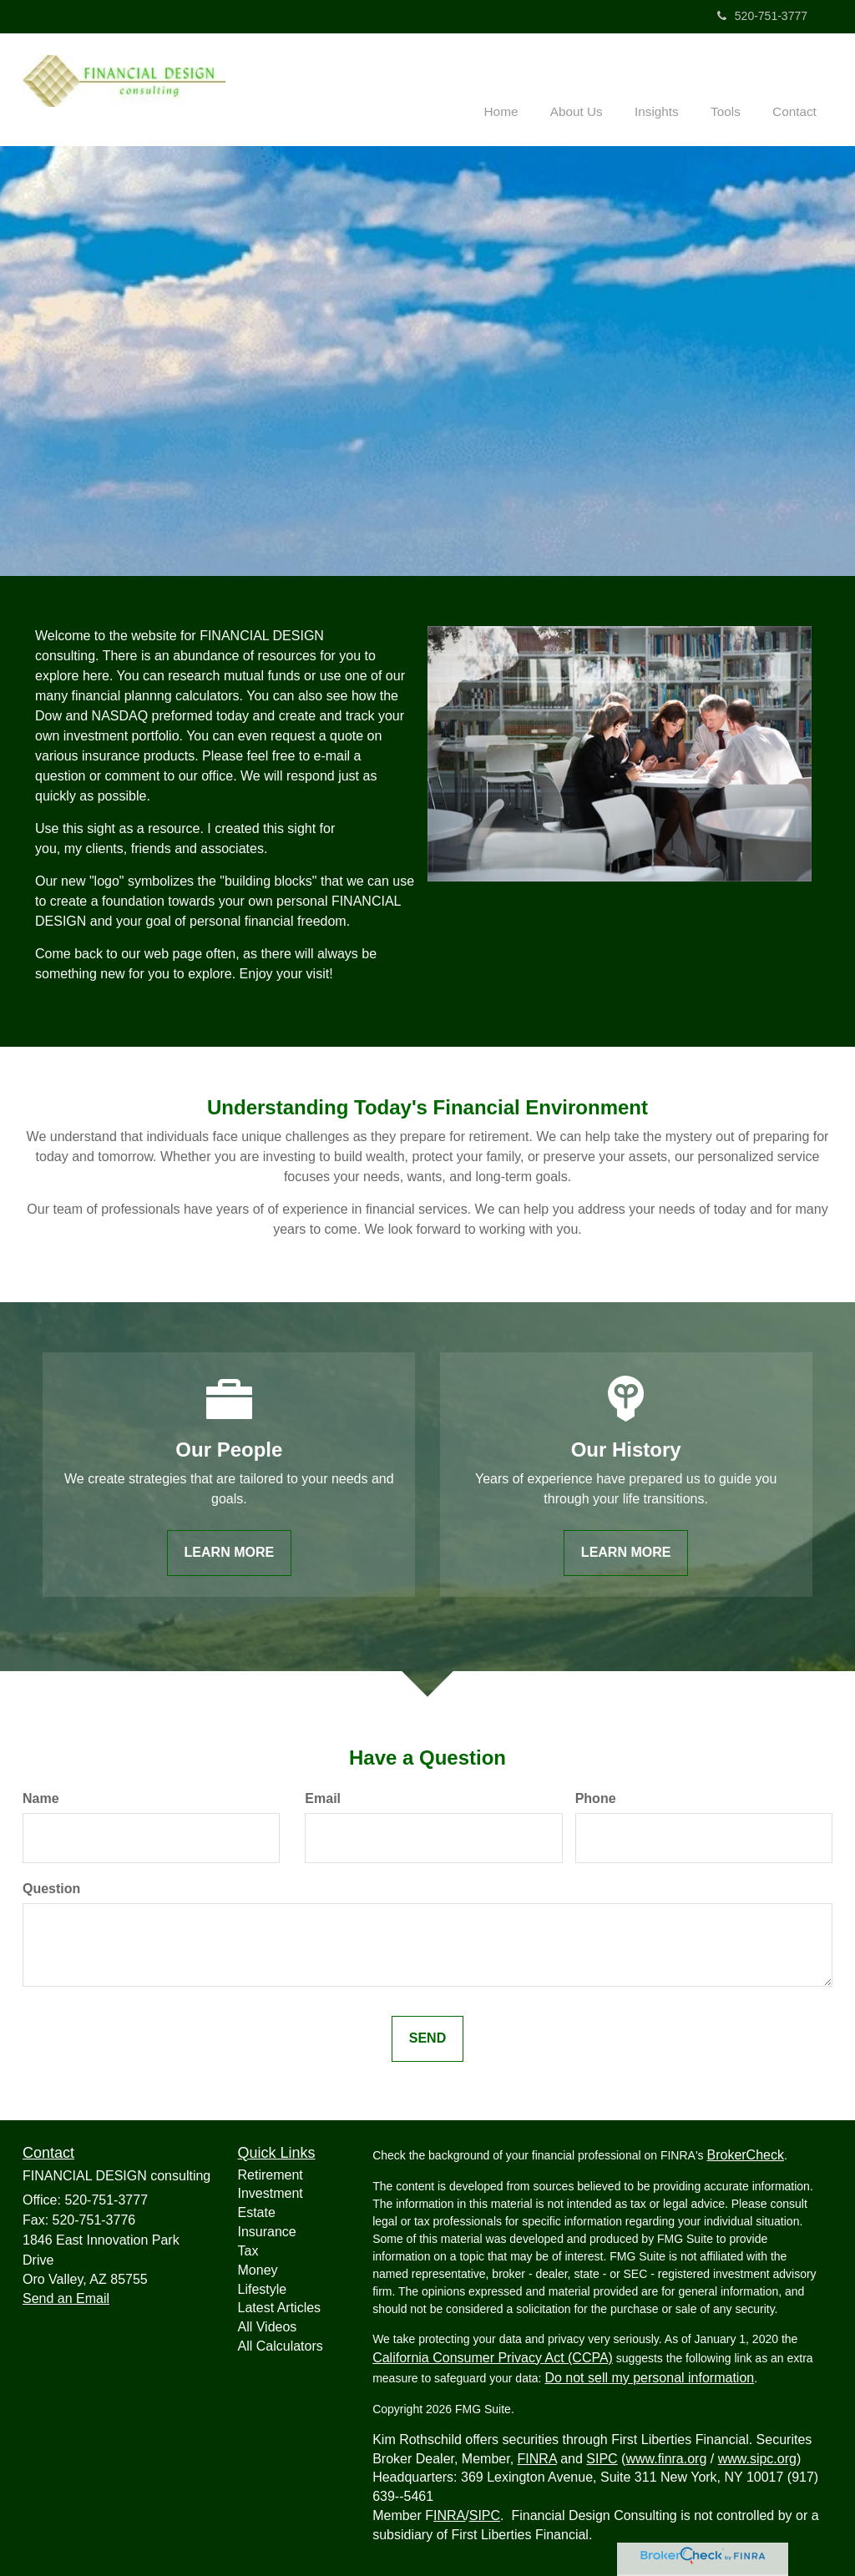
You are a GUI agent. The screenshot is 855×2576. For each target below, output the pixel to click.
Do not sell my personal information (649, 2377)
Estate (257, 2212)
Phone (595, 1798)
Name (41, 1798)
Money (258, 2269)
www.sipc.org (757, 2458)
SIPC (601, 2458)
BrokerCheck (744, 2154)
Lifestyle (262, 2288)
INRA (449, 2515)
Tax (248, 2250)
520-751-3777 (762, 16)
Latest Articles (279, 2308)
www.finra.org (665, 2458)
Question (51, 1888)
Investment (270, 2193)
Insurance (267, 2231)
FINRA (537, 2458)
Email (323, 1798)
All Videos (267, 2327)
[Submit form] (427, 2038)
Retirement (270, 2174)
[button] (591, 87)
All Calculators (280, 2346)
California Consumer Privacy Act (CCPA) (492, 2357)
